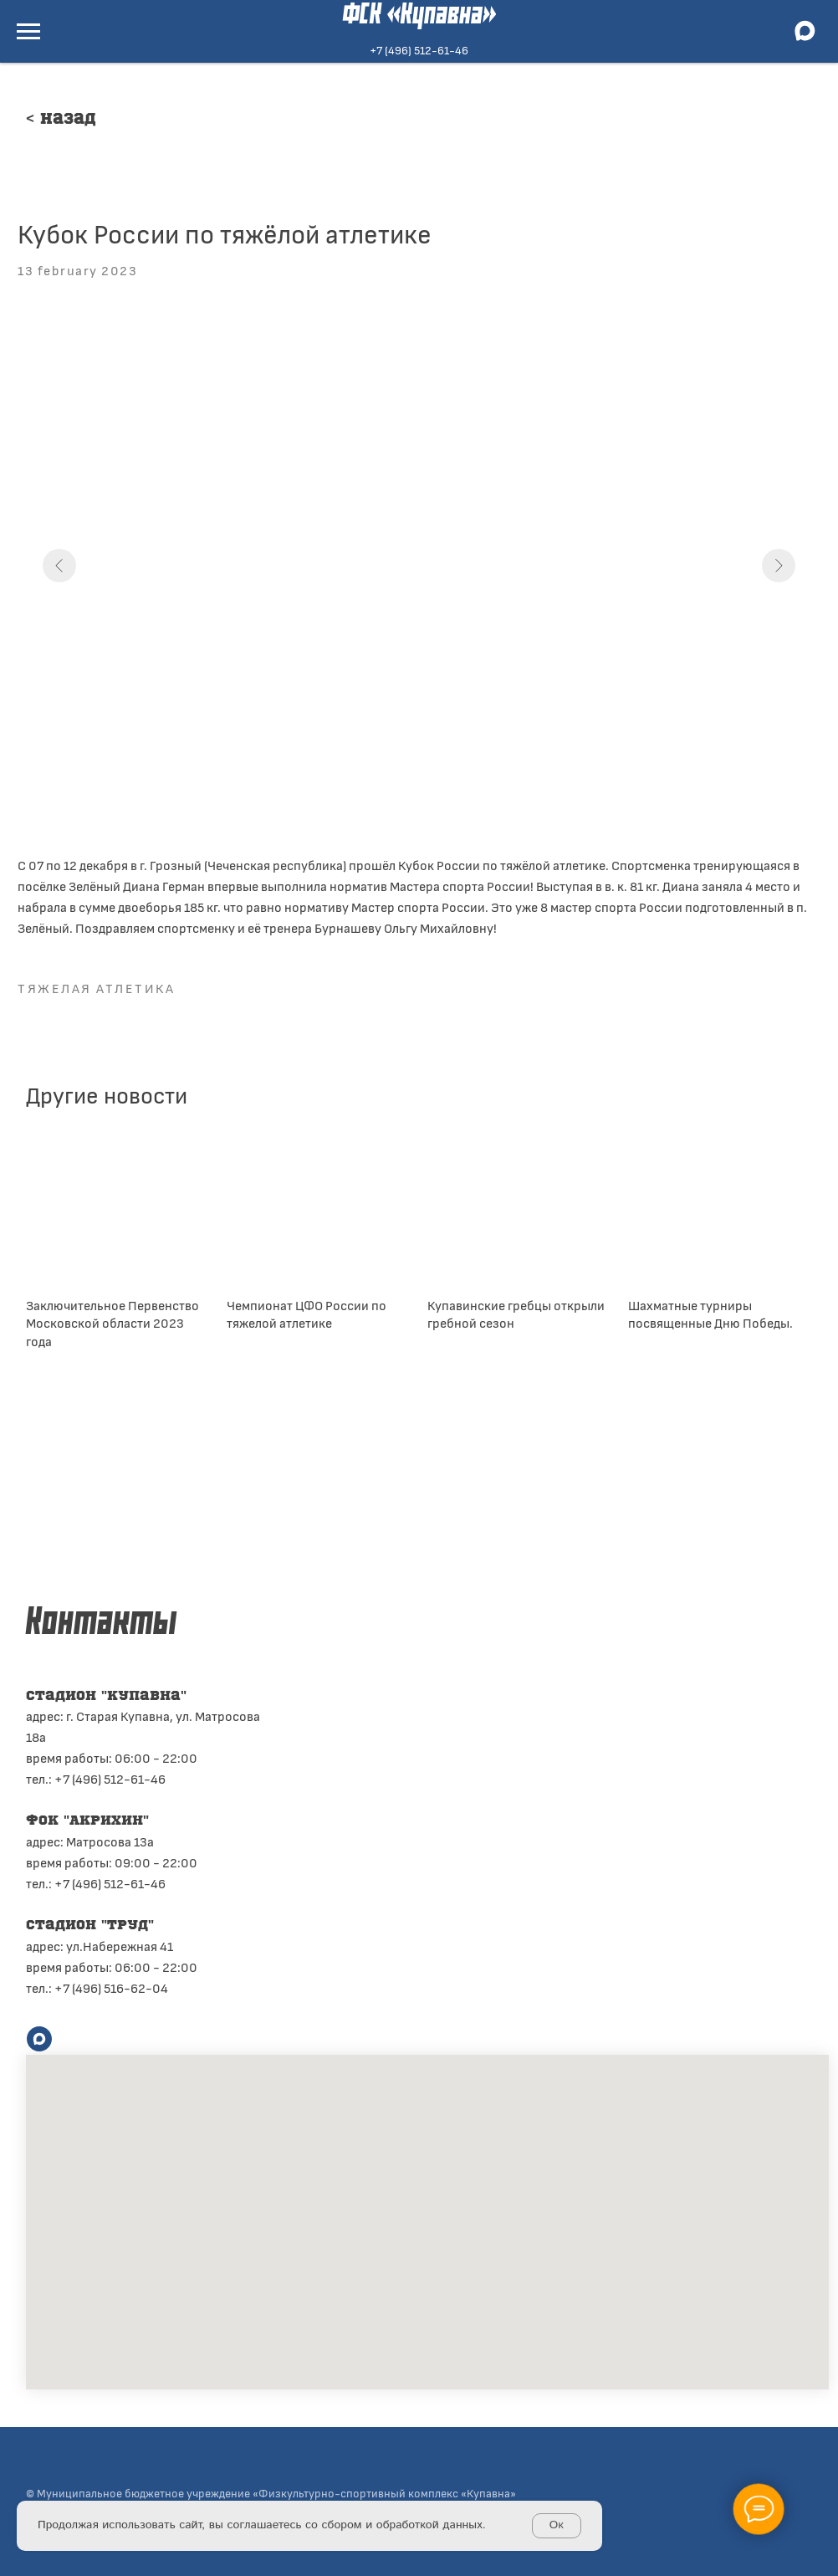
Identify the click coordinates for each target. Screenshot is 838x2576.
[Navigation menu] (28, 31)
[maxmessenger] (804, 39)
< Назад (61, 119)
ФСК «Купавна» (419, 15)
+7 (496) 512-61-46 (419, 50)
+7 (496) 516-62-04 (111, 1987)
